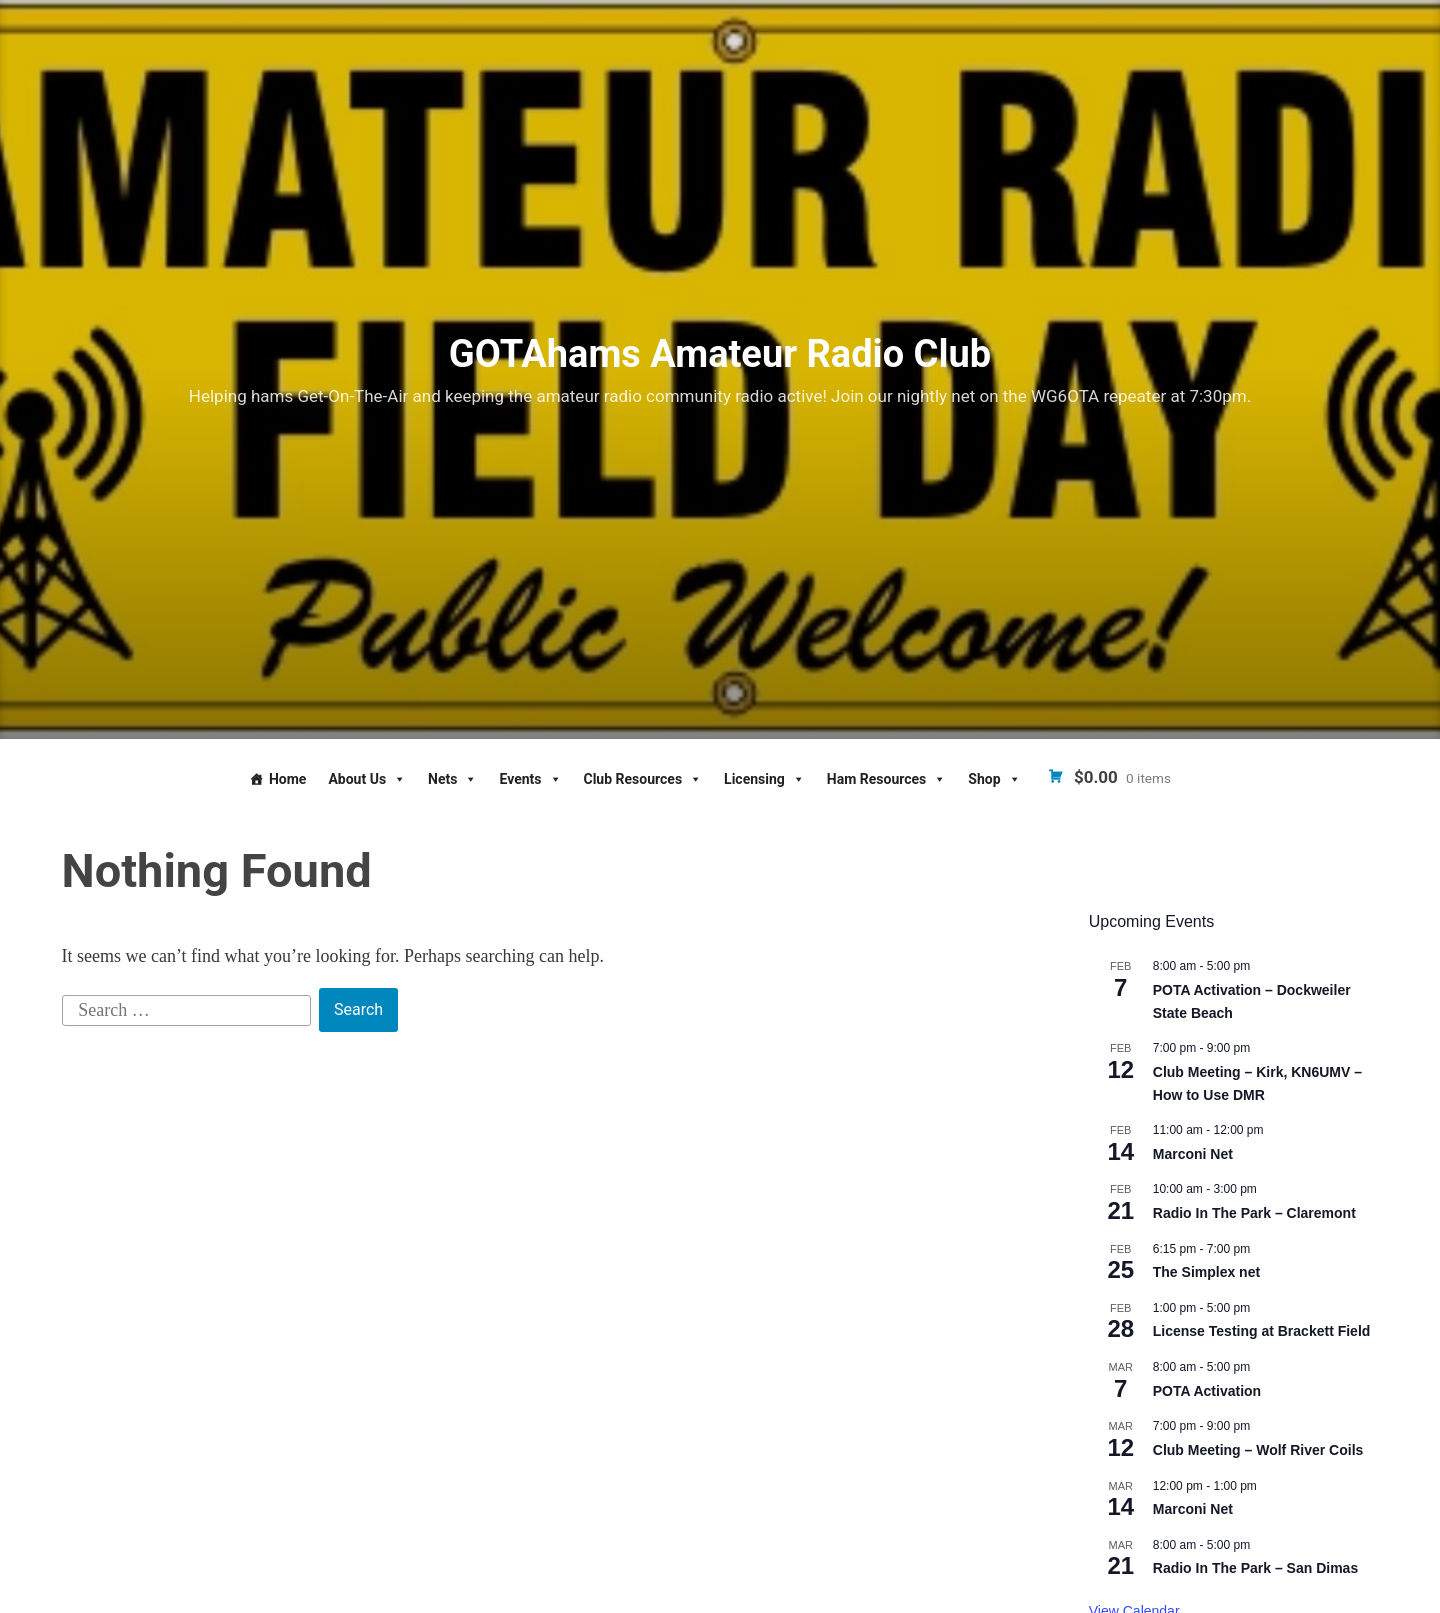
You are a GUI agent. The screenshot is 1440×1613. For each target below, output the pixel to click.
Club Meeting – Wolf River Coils (1258, 1450)
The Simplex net (1206, 1272)
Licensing (764, 779)
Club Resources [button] (643, 779)
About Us (367, 779)
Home (287, 779)
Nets (452, 779)
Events (530, 779)
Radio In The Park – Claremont (1254, 1213)
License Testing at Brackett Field (1262, 1331)
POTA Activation (1207, 1391)
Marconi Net (1193, 1154)
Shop (994, 779)
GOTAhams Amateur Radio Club (720, 354)
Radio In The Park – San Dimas (1255, 1568)
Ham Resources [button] (887, 779)
